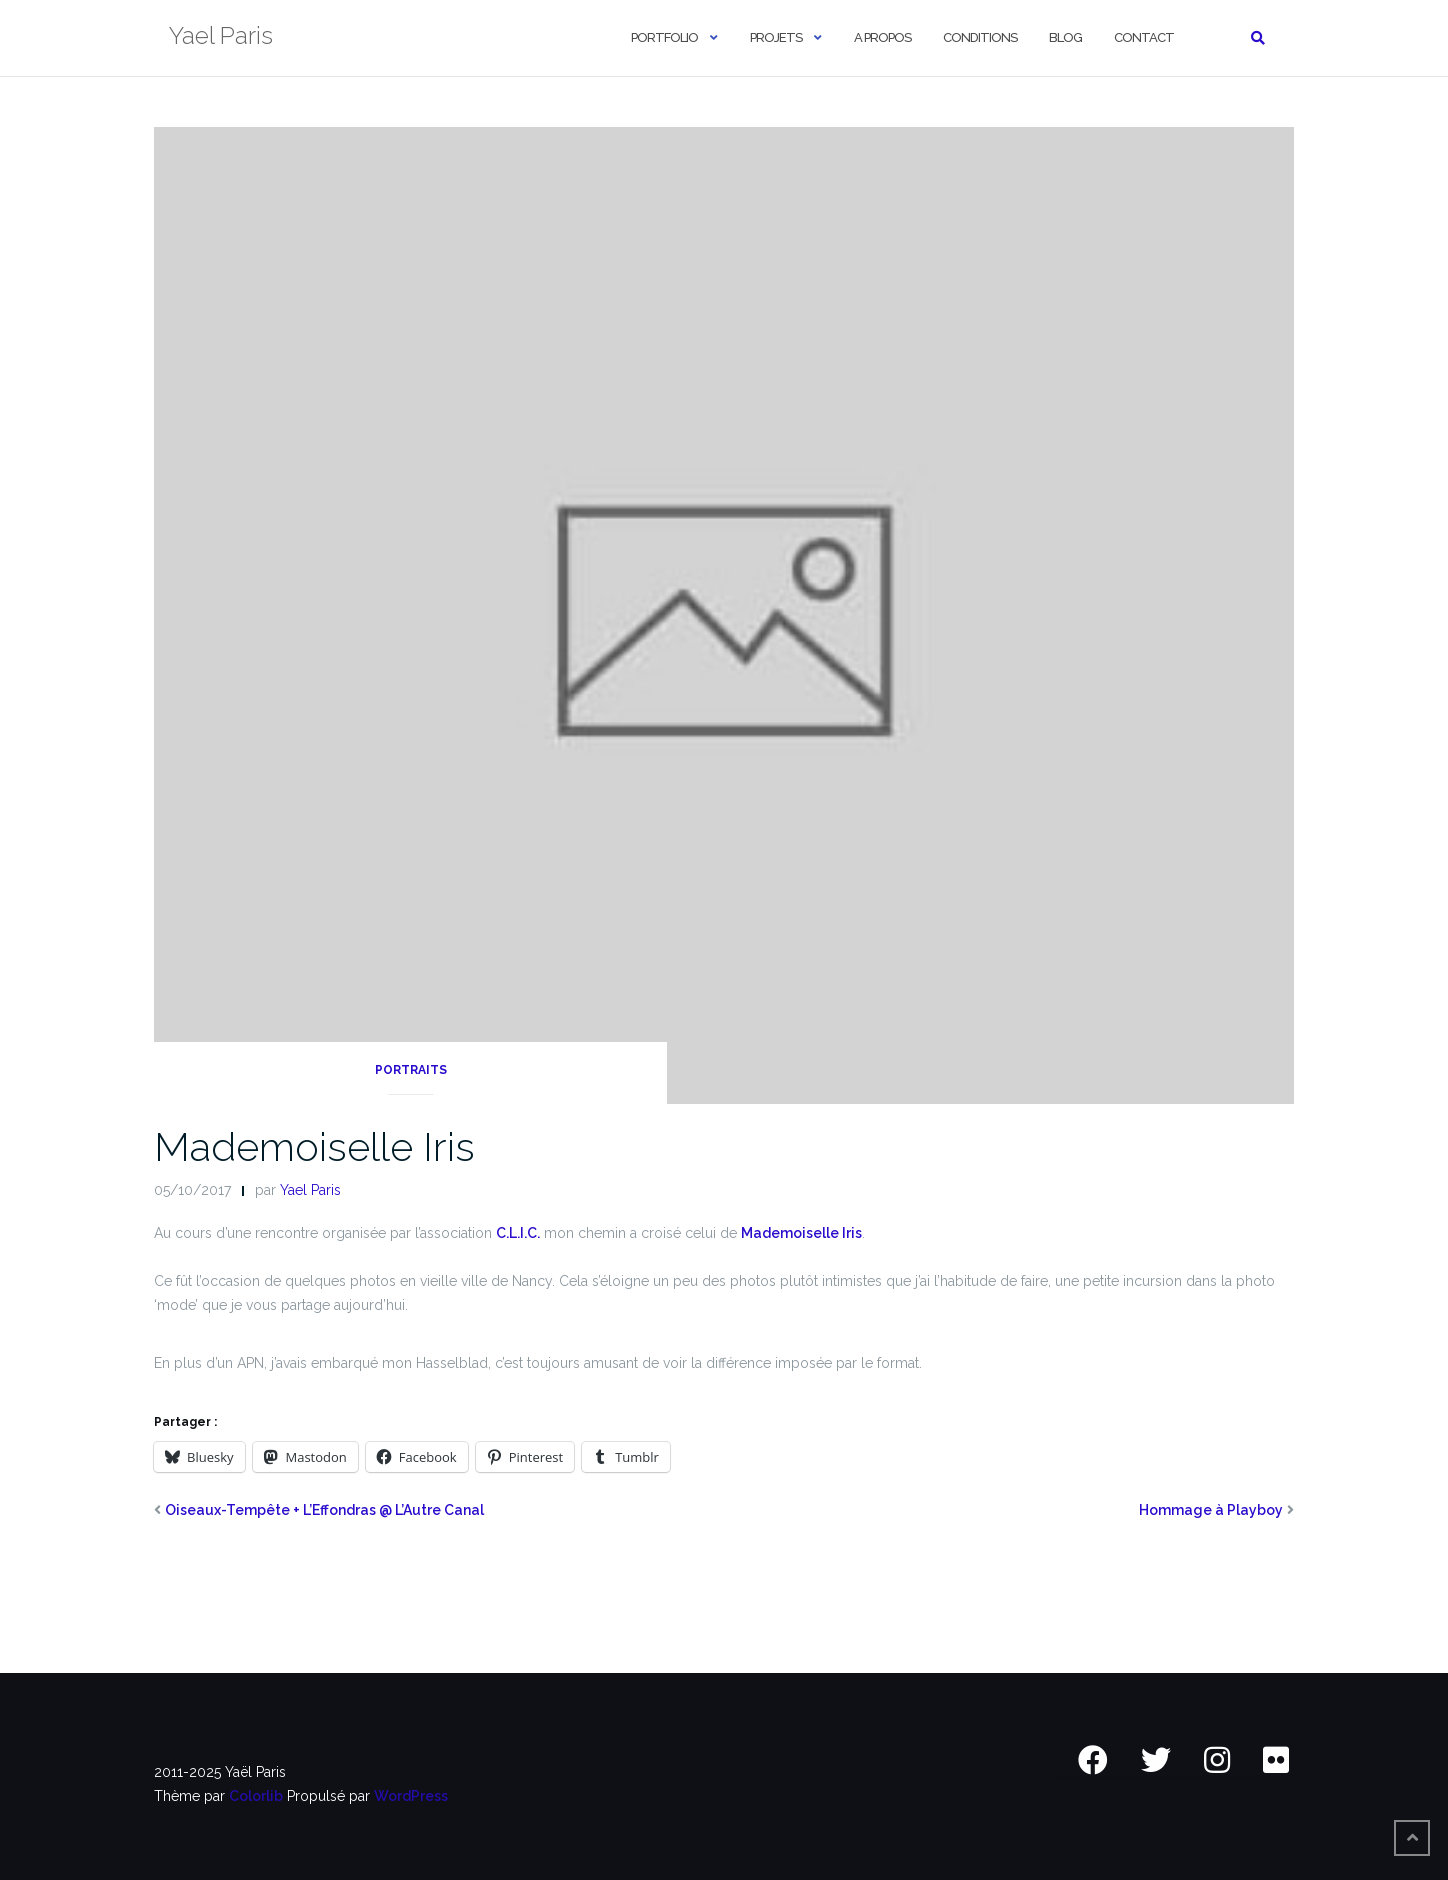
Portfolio (664, 37)
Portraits (411, 1070)
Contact (1144, 37)
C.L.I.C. (518, 1233)
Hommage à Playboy (1211, 1510)
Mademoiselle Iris (314, 1146)
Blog (1065, 37)
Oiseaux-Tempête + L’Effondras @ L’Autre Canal (324, 1510)
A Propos (882, 37)
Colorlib (256, 1796)
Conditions (980, 37)
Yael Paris (310, 1190)
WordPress (411, 1796)
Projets (776, 37)
